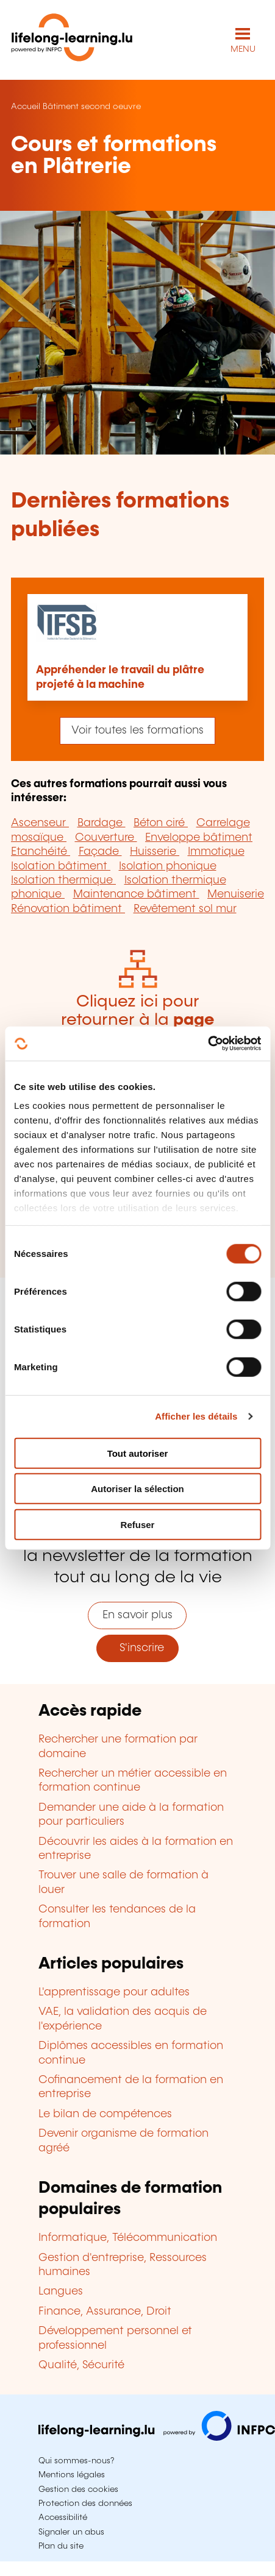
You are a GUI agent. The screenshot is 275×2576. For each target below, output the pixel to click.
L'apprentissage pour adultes (114, 1992)
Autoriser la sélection (137, 1489)
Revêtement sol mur (185, 909)
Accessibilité (62, 2517)
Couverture (106, 837)
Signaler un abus (71, 2532)
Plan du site (61, 2546)
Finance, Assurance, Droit (104, 2311)
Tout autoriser (137, 1453)
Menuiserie (235, 894)
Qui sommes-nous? (76, 2461)
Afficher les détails (196, 1416)
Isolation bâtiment (60, 866)
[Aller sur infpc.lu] (156, 2437)
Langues (60, 2291)
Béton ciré (161, 823)
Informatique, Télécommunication (127, 2237)
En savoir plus (137, 1615)
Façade (100, 851)
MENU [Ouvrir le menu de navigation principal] (242, 49)
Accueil (25, 106)
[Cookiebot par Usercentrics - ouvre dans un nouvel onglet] (207, 1044)
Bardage (101, 823)
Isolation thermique (63, 880)
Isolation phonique (167, 866)
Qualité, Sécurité (81, 2365)
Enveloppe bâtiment (198, 837)
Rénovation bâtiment (68, 909)
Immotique (216, 851)
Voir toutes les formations (137, 730)
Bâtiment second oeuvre (92, 106)
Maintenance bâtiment (136, 894)
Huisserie (154, 851)
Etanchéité (40, 851)
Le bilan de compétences (105, 2114)
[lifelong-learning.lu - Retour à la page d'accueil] (72, 40)
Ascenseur (40, 823)
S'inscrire (137, 1648)
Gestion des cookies (78, 2489)
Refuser (138, 1524)
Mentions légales (71, 2475)
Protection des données (85, 2503)
